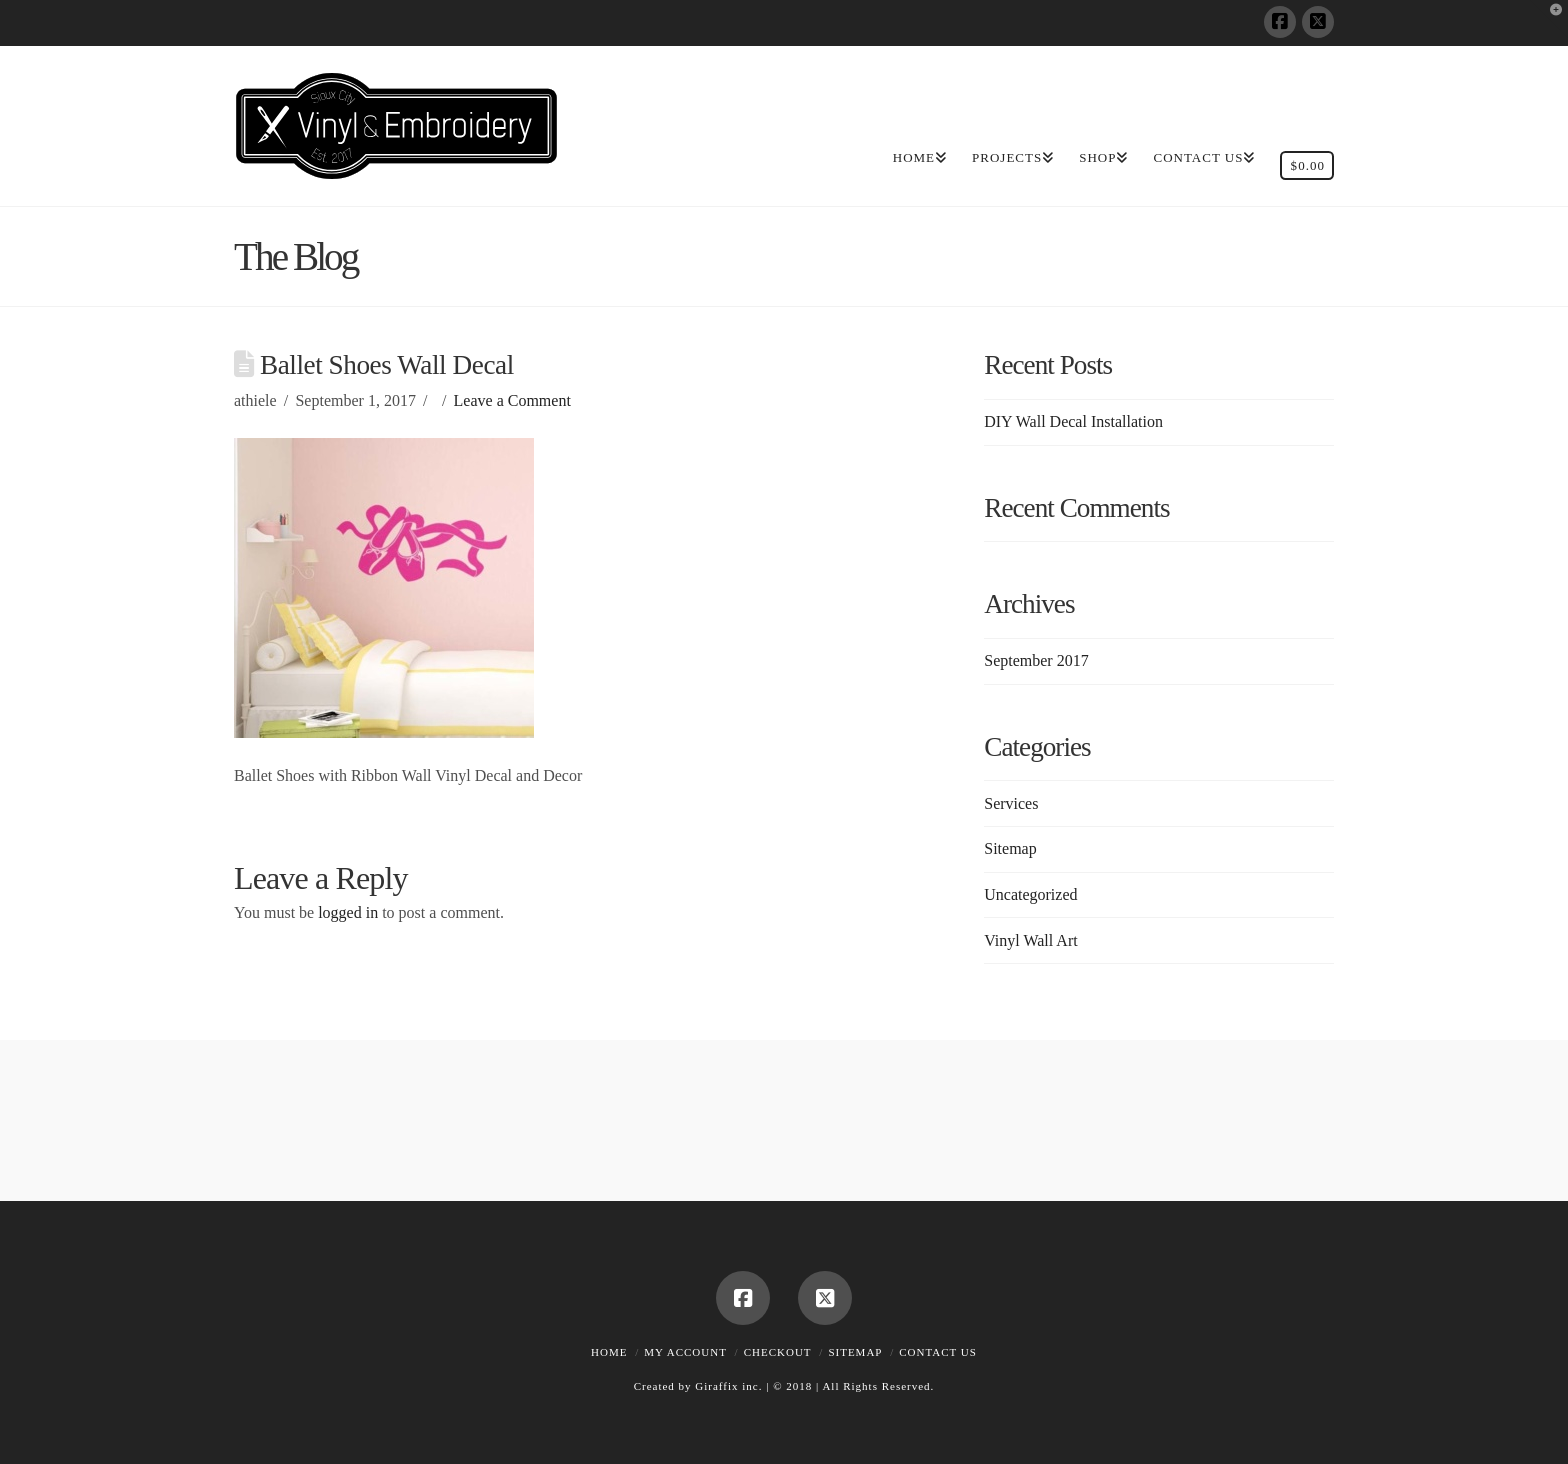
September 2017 (1036, 660)
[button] (1549, 19)
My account (685, 1352)
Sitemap (1010, 848)
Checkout (778, 1352)
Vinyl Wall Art (1030, 940)
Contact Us (938, 1352)
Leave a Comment (512, 400)
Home (609, 1352)
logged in (348, 912)
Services (1011, 803)
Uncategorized (1030, 894)
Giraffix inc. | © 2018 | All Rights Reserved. (814, 1386)
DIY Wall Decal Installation (1073, 421)
